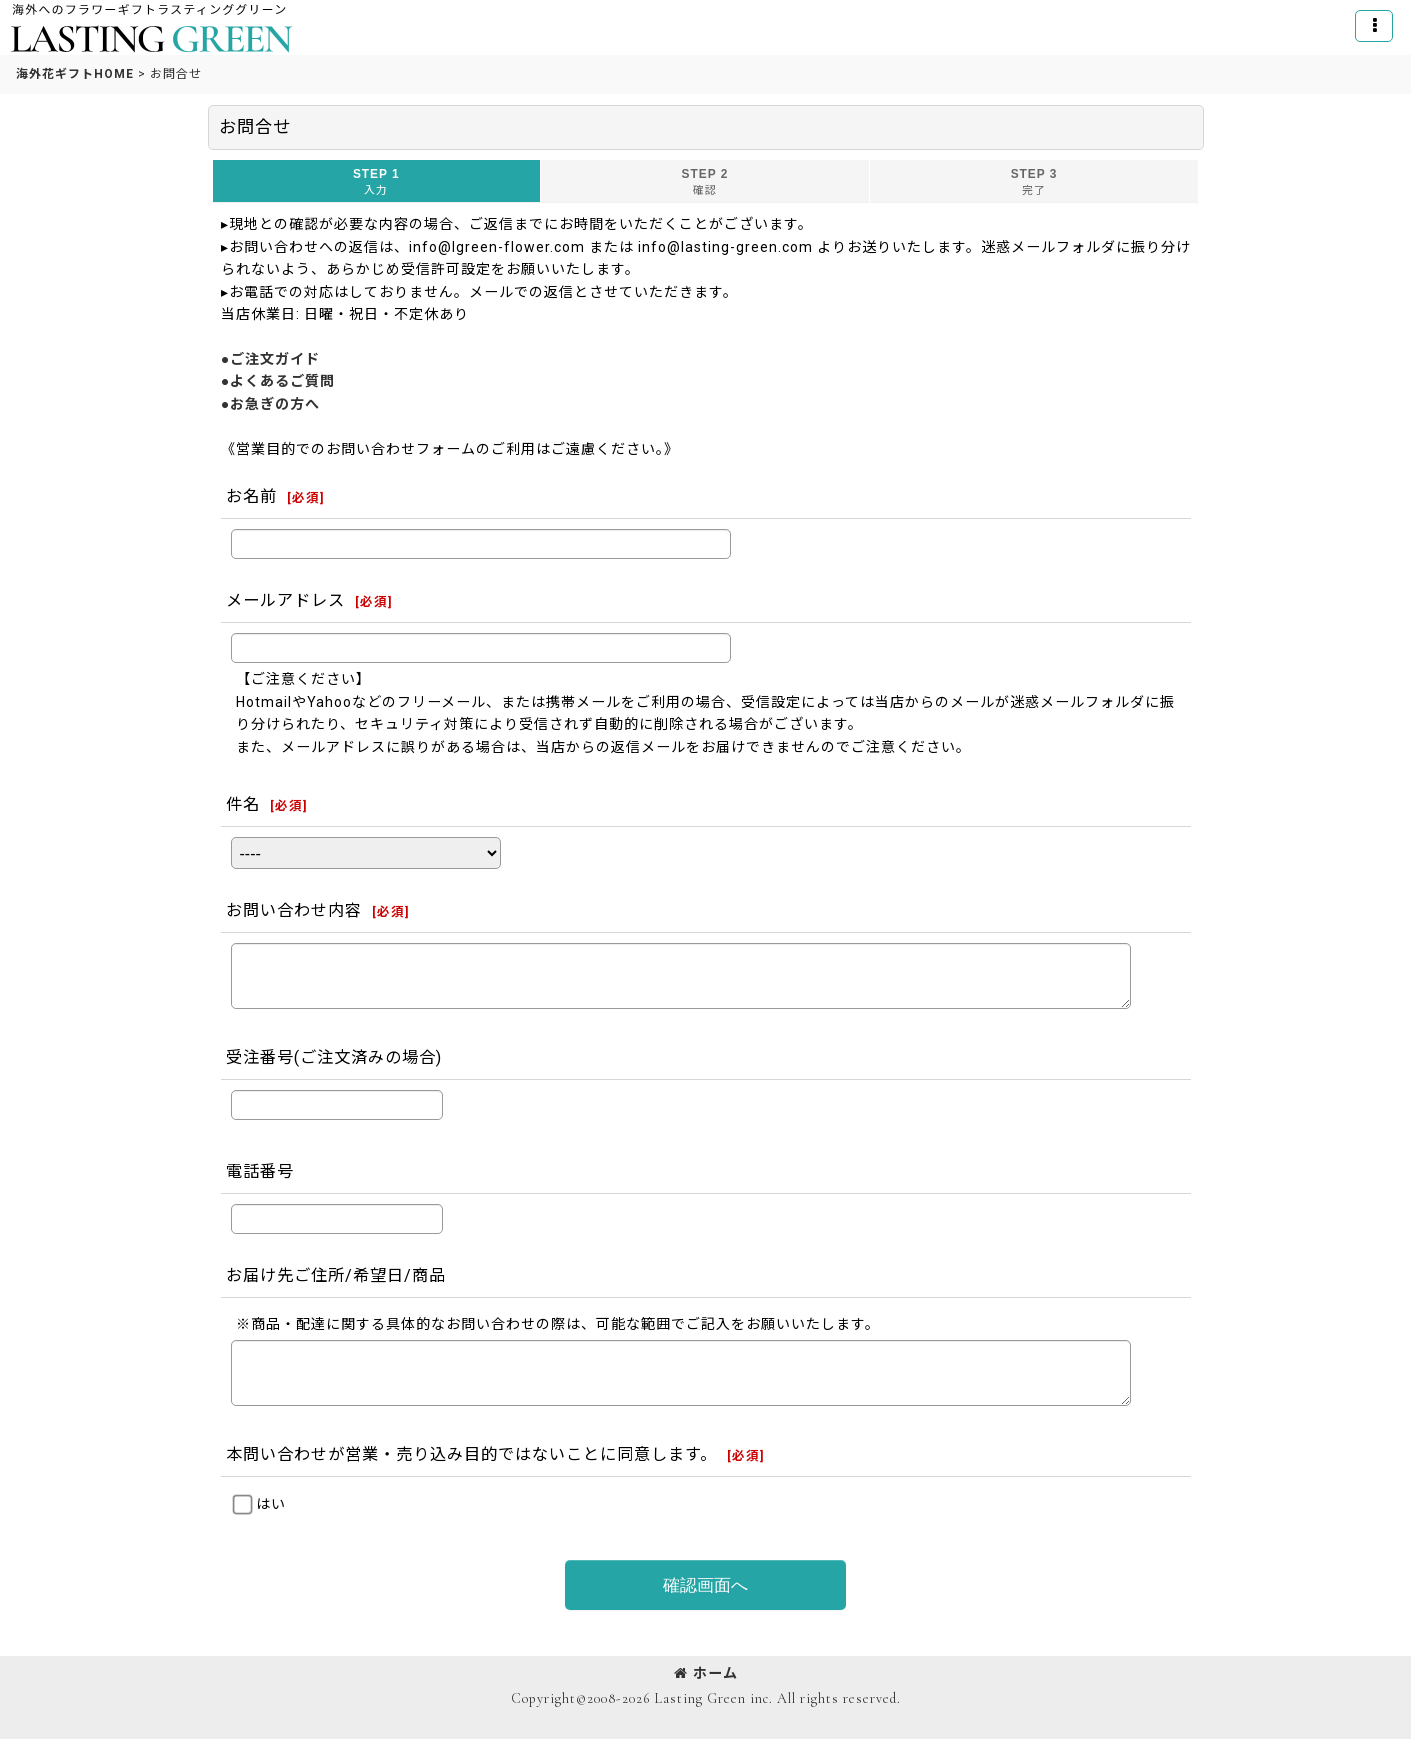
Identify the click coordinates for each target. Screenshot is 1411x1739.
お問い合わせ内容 (294, 910)
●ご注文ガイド (270, 359)
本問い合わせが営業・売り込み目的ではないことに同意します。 (471, 1454)
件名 (243, 804)
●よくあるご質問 (278, 381)
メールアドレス (285, 600)
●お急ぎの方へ (270, 404)
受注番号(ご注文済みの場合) (334, 1057)
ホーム (706, 1673)
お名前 (251, 496)
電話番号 (260, 1171)
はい (271, 1504)
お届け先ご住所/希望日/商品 (336, 1275)
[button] (1374, 26)
